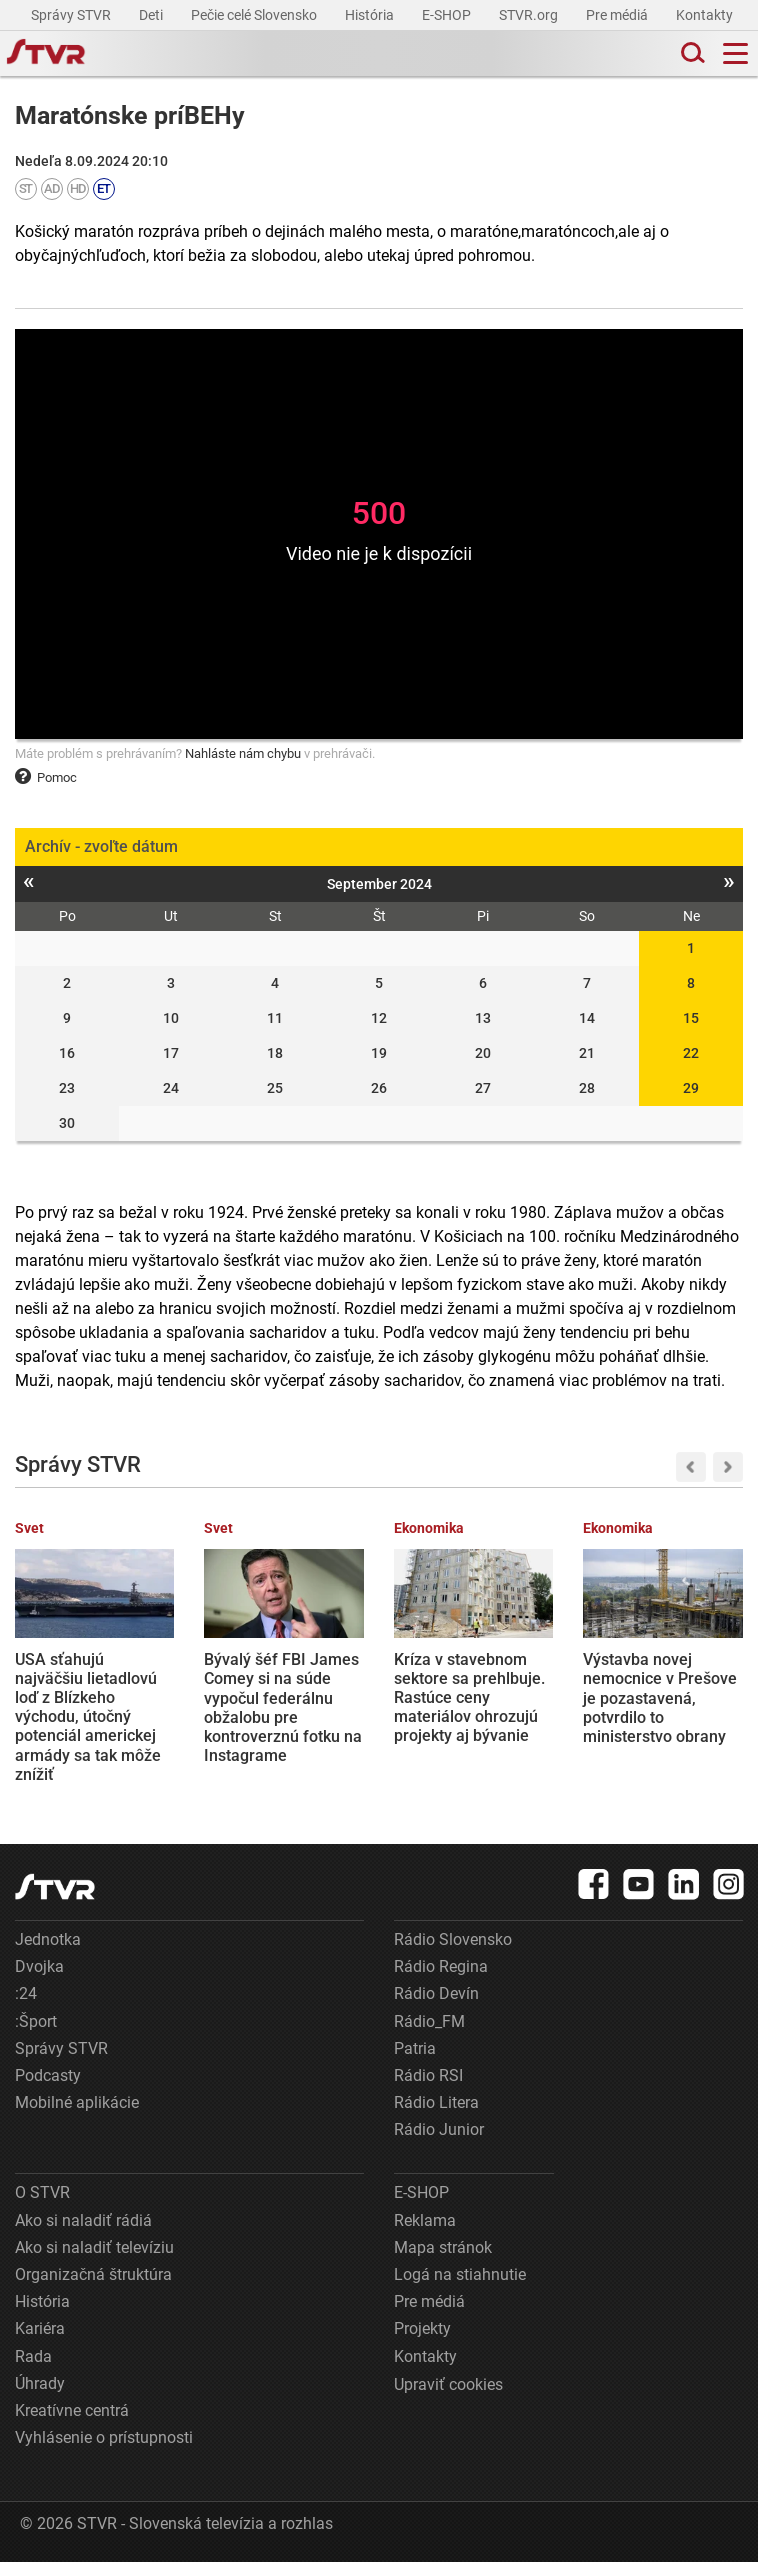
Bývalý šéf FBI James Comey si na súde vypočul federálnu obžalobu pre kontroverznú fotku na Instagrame (283, 1707)
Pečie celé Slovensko (255, 15)
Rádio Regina (441, 1966)
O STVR (42, 2192)
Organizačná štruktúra (93, 2274)
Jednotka (48, 1939)
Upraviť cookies (448, 2384)
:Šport (36, 2021)
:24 (26, 1993)
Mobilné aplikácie (77, 2102)
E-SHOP (448, 15)
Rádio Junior (439, 2129)
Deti (152, 15)
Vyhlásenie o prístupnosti (104, 2437)
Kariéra (40, 2328)
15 (691, 1018)
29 (691, 1088)
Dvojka (39, 1966)
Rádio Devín (436, 1993)
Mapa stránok (443, 2247)
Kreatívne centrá (72, 2410)
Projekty (422, 2328)
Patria (415, 2048)
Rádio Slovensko (453, 1939)
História (371, 15)
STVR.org (530, 15)
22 (691, 1053)
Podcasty (48, 2075)
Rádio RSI (428, 2075)
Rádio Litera (436, 2102)
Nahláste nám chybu (243, 753)
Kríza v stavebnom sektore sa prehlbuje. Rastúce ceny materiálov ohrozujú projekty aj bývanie (469, 1698)
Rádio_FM (429, 2021)
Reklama (425, 2220)
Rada (33, 2356)
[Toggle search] (691, 53)
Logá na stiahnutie (460, 2274)
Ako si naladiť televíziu (94, 2247)
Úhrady (40, 2383)
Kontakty (704, 15)
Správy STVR (72, 15)
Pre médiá (618, 15)
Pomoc (46, 777)
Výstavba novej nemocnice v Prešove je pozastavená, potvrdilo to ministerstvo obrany (660, 1698)
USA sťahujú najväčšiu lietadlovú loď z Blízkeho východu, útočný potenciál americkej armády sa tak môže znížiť (88, 1717)
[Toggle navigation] (735, 53)
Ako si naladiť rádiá (83, 2220)
